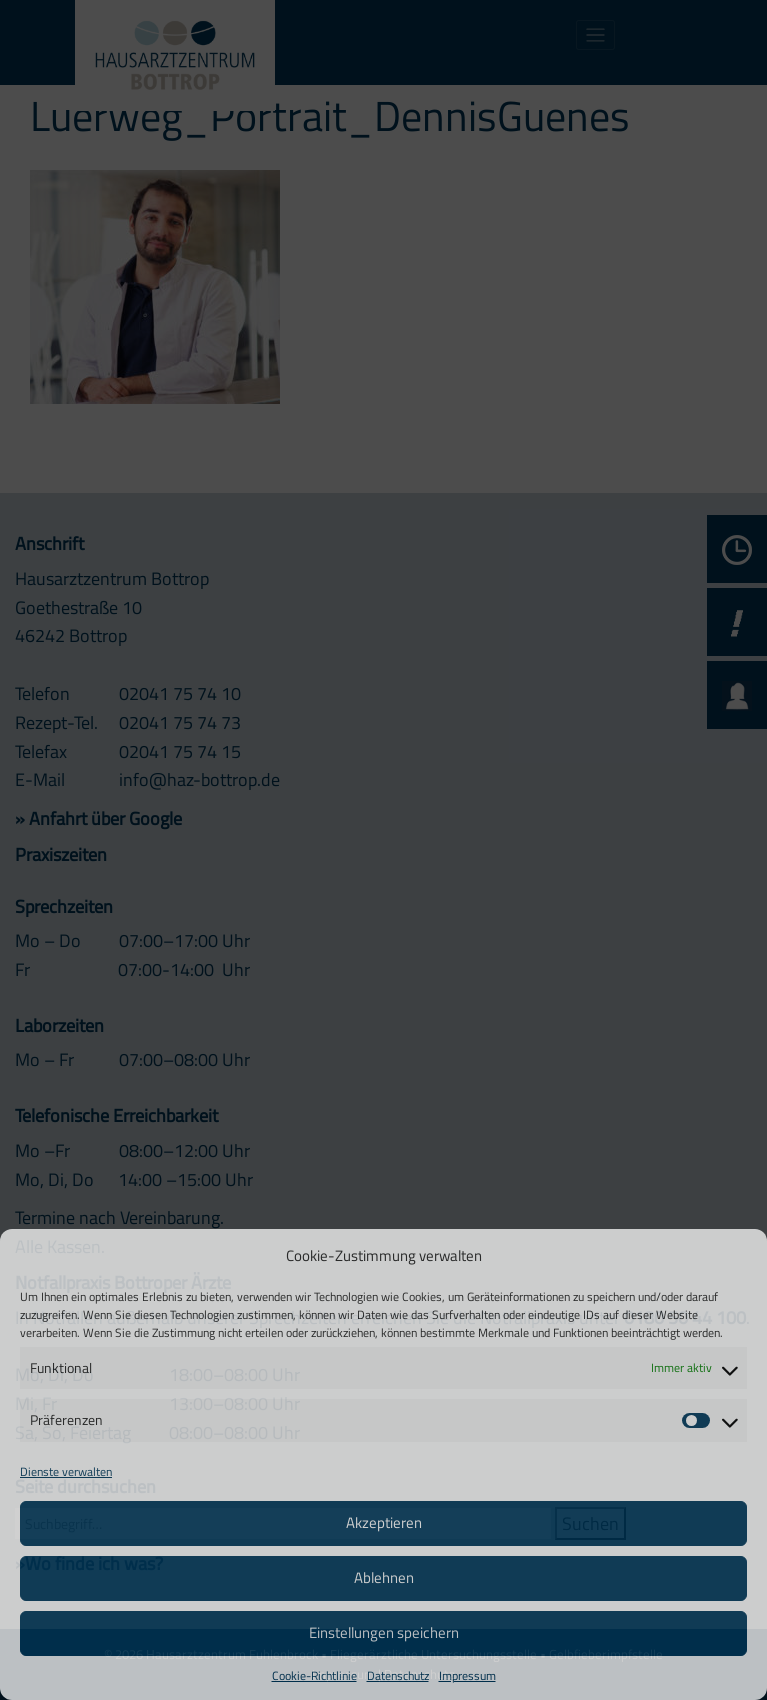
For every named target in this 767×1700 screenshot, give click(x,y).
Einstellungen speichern (384, 1632)
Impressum (467, 1675)
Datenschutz (398, 1675)
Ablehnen (384, 1577)
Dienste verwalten (66, 1471)
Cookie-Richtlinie (314, 1675)
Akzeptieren (384, 1522)
